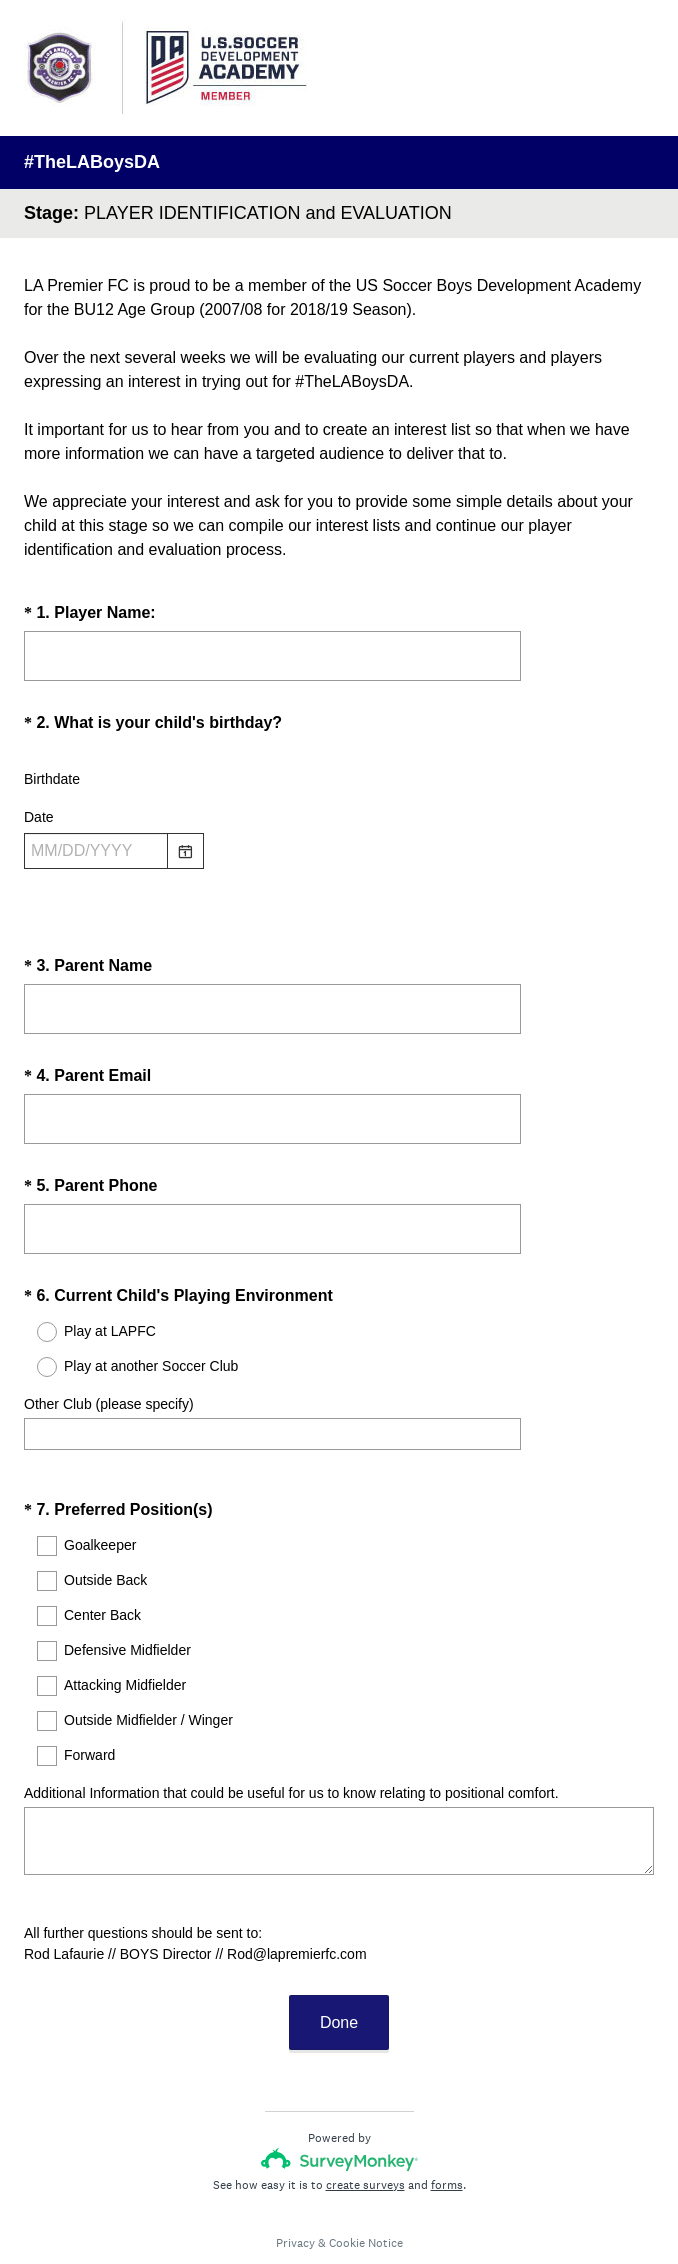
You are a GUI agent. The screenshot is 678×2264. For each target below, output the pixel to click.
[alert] (339, 886)
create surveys (365, 2131)
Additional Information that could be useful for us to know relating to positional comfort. (291, 1757)
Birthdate (52, 779)
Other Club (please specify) (109, 1386)
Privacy (295, 2189)
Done (339, 1968)
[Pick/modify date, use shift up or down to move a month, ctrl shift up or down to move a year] (96, 851)
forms (447, 2131)
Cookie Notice (366, 2189)
